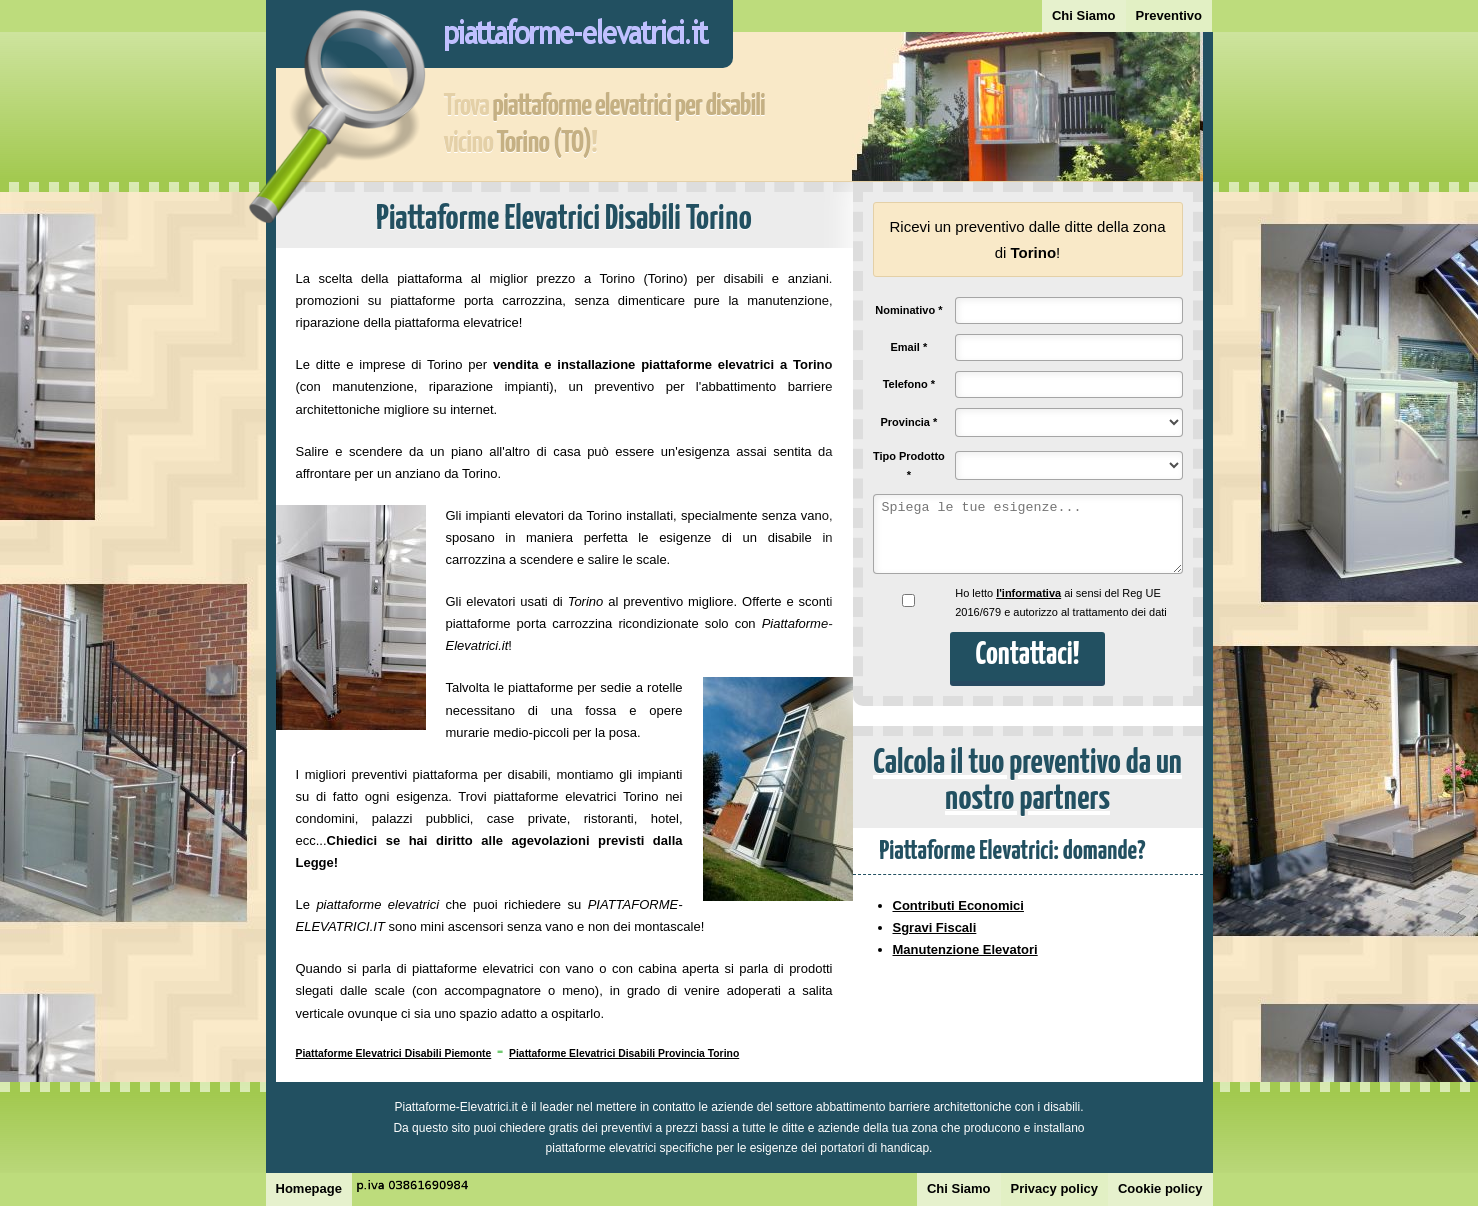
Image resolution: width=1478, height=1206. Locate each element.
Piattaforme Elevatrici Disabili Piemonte (394, 1053)
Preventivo (1169, 15)
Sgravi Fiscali (935, 927)
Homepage (309, 1188)
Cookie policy (1160, 1188)
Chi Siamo (1084, 15)
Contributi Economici (958, 905)
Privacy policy (1054, 1188)
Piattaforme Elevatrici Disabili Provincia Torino (624, 1053)
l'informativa (1028, 593)
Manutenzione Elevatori (965, 949)
